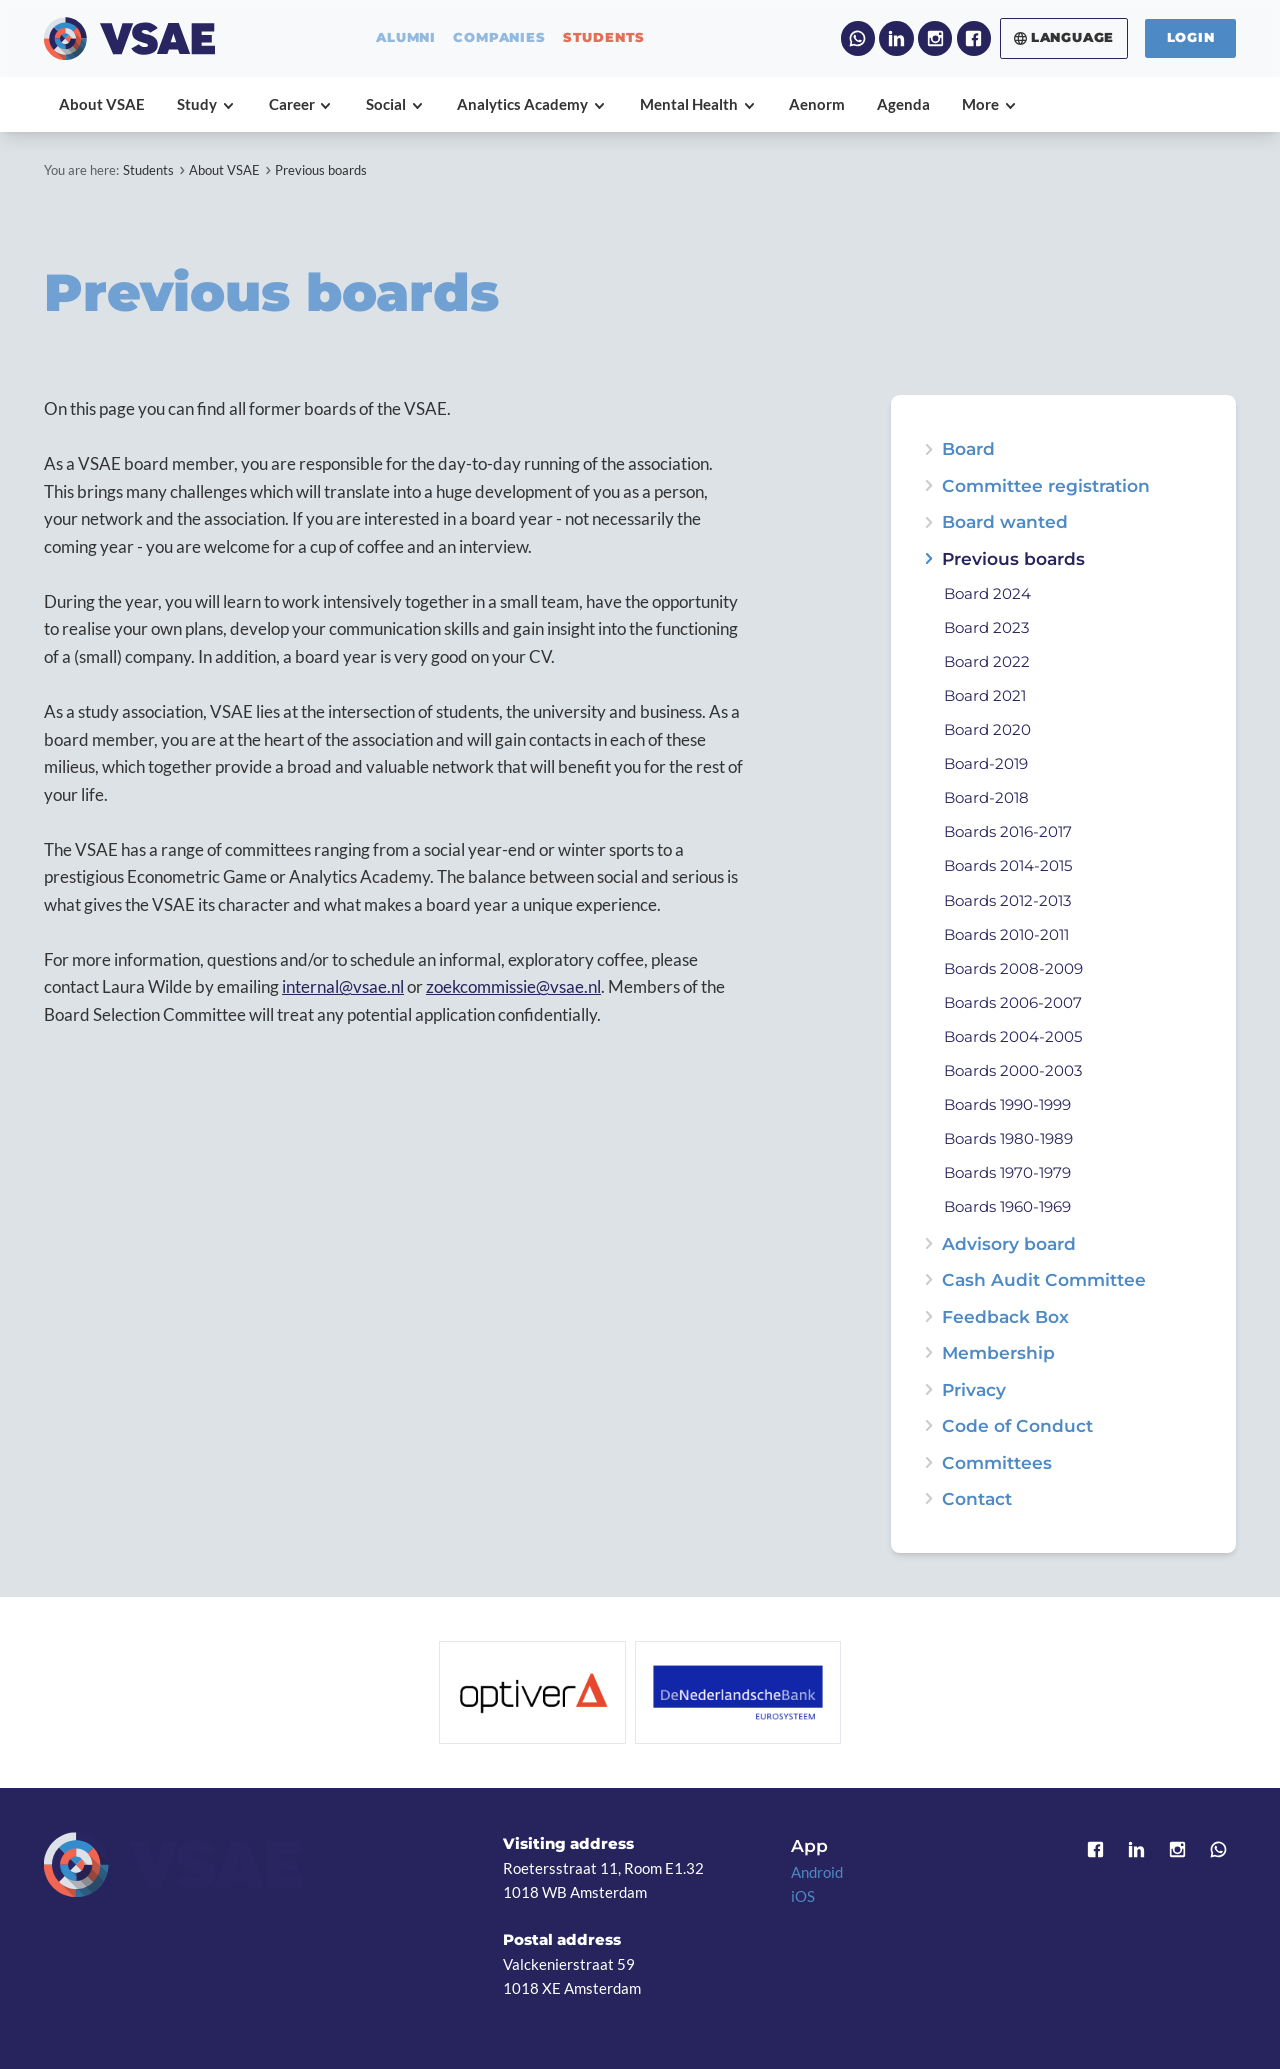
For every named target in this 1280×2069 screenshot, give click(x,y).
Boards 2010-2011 (1006, 935)
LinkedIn (896, 38)
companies (499, 38)
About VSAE (224, 170)
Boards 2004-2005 (1013, 1037)
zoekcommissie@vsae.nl (513, 986)
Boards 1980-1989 (1008, 1139)
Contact (977, 1498)
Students (148, 170)
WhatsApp (858, 38)
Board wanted (1005, 521)
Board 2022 (987, 662)
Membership (998, 1352)
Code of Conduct (1017, 1425)
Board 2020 (987, 730)
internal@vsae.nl (343, 986)
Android (817, 1872)
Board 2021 (985, 696)
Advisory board (1009, 1243)
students (604, 38)
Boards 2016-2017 (1008, 832)
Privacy (974, 1389)
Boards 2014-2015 (1008, 866)
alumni (406, 38)
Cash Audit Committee (1044, 1279)
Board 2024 (987, 594)
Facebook (974, 38)
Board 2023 (986, 628)
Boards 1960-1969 (1007, 1207)
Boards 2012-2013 (1007, 901)
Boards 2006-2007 (1013, 1003)
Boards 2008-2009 (1013, 969)
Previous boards (321, 170)
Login (1191, 37)
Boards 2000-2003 (1013, 1071)
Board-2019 (986, 764)
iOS (803, 1896)
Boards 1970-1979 (1007, 1173)
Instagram (935, 38)
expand (928, 521)
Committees (997, 1462)
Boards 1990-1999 (1007, 1105)
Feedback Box (1005, 1316)
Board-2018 (986, 798)
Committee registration (1046, 485)
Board (968, 448)
